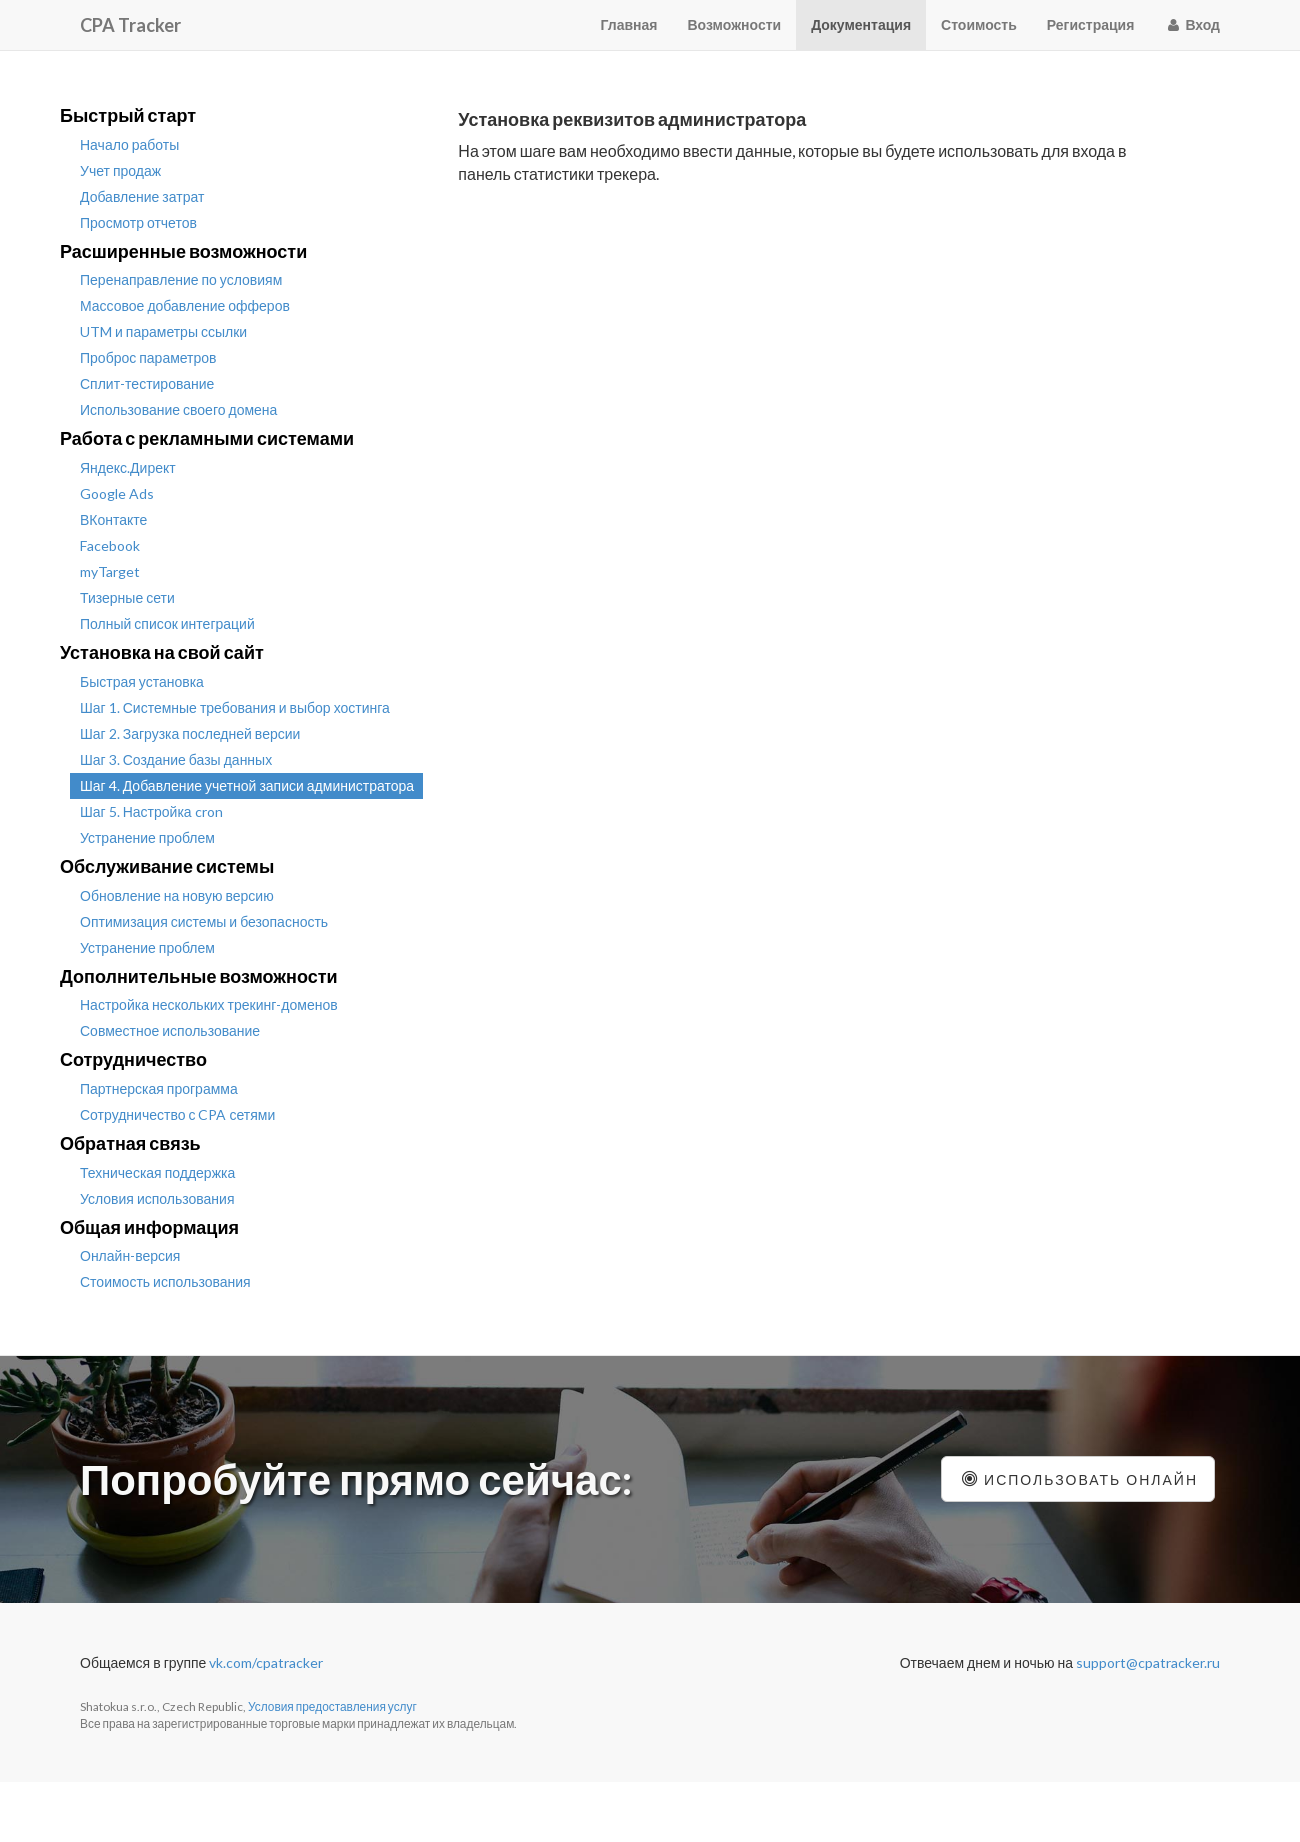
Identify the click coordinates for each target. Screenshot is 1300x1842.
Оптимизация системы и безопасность (204, 921)
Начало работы (129, 144)
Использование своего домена (178, 409)
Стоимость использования (165, 1281)
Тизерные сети (127, 597)
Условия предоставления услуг (332, 1706)
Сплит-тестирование (147, 383)
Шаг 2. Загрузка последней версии (190, 733)
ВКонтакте (113, 519)
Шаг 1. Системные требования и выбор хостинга (235, 707)
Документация (861, 24)
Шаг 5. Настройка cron (151, 811)
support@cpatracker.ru (1148, 1662)
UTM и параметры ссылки (163, 331)
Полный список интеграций (167, 623)
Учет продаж (120, 170)
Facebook (110, 545)
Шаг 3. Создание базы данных (176, 759)
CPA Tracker (130, 25)
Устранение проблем (147, 837)
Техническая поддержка (157, 1172)
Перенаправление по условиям (181, 279)
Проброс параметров (148, 357)
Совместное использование (170, 1030)
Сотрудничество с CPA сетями (177, 1114)
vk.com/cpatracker (266, 1662)
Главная (629, 24)
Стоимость (979, 24)
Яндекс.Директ (128, 467)
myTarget (110, 571)
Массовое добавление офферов (185, 305)
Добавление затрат (142, 196)
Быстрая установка (142, 681)
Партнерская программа (159, 1088)
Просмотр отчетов (138, 222)
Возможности (735, 24)
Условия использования (157, 1198)
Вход (1192, 24)
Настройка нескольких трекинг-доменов (209, 1004)
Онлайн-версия (130, 1255)
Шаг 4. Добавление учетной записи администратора (247, 785)
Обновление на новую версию (177, 895)
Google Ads (117, 493)
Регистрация (1091, 24)
